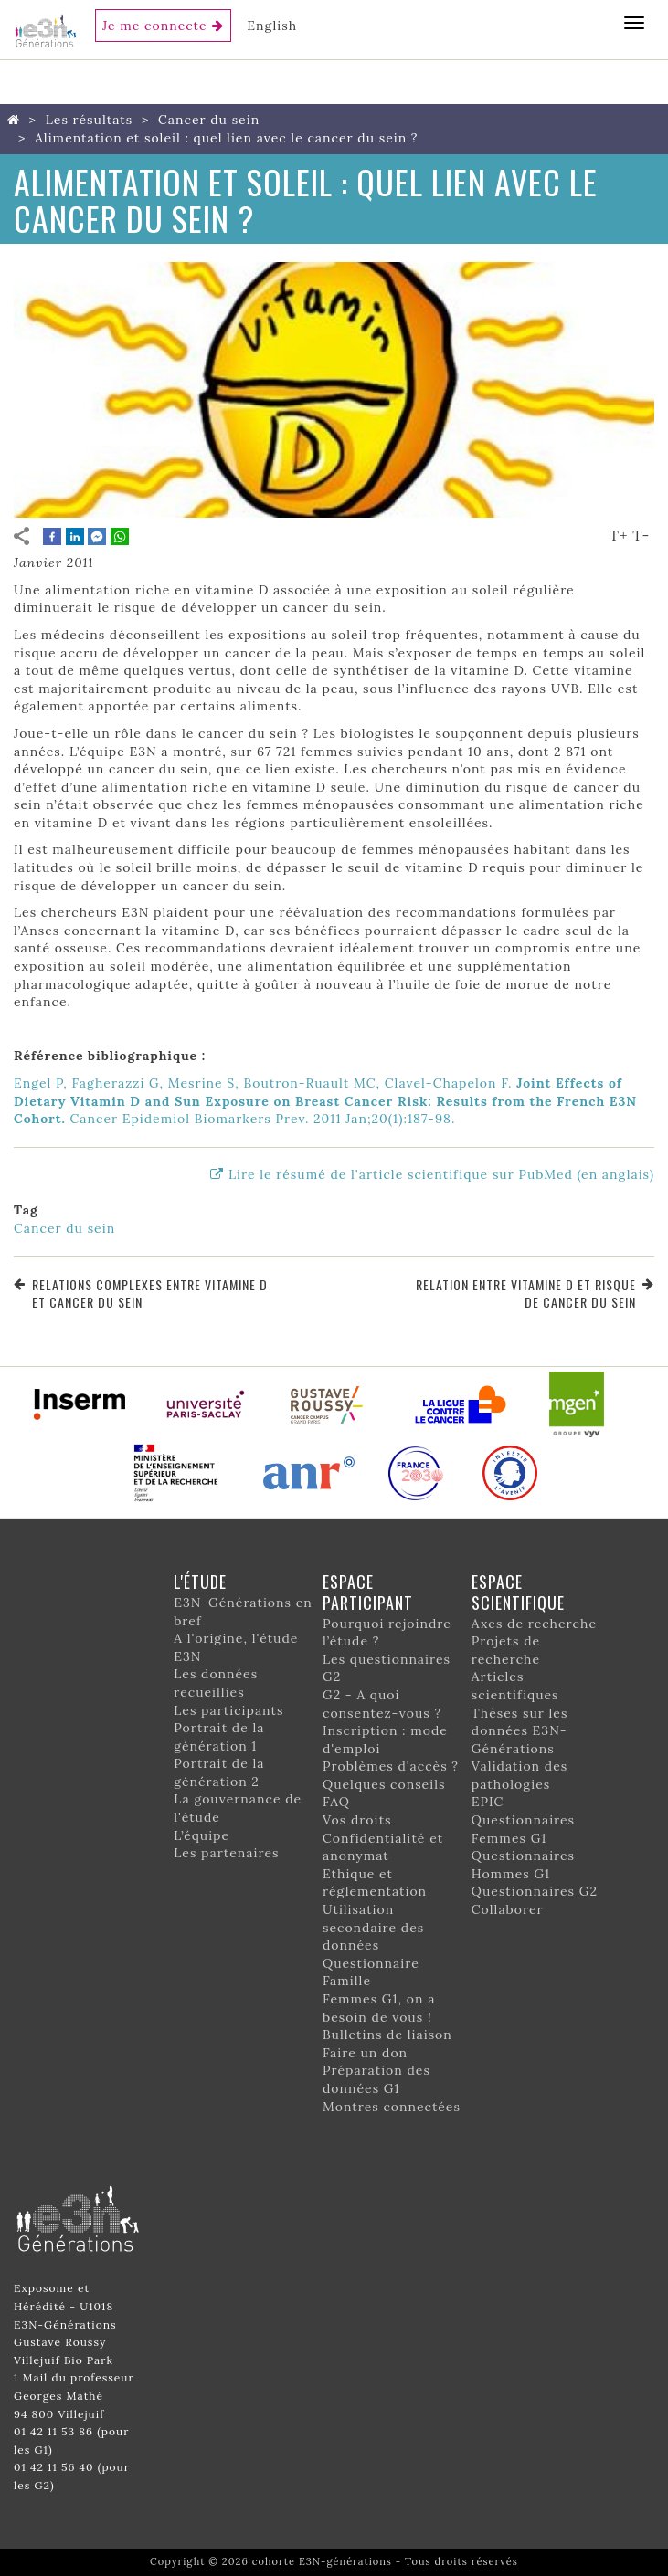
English (272, 25)
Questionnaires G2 (535, 1891)
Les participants (228, 1710)
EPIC (488, 1801)
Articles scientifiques (515, 1685)
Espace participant (368, 1592)
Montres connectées (392, 2106)
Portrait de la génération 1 (219, 1736)
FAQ (336, 1801)
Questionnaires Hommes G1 (523, 1864)
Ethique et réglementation (375, 1883)
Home (17, 119)
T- (641, 535)
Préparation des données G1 (376, 2079)
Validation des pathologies (519, 1775)
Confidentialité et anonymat (383, 1847)
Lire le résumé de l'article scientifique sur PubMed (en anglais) (441, 1174)
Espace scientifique (518, 1592)
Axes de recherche (534, 1623)
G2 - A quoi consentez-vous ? (382, 1704)
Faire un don (365, 2053)
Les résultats (89, 119)
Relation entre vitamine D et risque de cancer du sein (526, 1293)
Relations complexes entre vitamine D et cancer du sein (150, 1293)
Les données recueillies (216, 1683)
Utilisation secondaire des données (373, 1927)
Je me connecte (154, 25)
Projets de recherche (506, 1650)
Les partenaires (226, 1853)
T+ (619, 535)
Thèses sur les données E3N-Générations (520, 1731)
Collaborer (508, 1909)
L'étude (200, 1581)
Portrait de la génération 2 (219, 1772)
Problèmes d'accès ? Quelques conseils (391, 1775)
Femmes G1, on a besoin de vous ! (379, 2008)
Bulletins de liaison (387, 2034)
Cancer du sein (209, 119)
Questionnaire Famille (371, 1972)
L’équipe (201, 1835)
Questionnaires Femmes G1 (523, 1829)
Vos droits (357, 1820)
